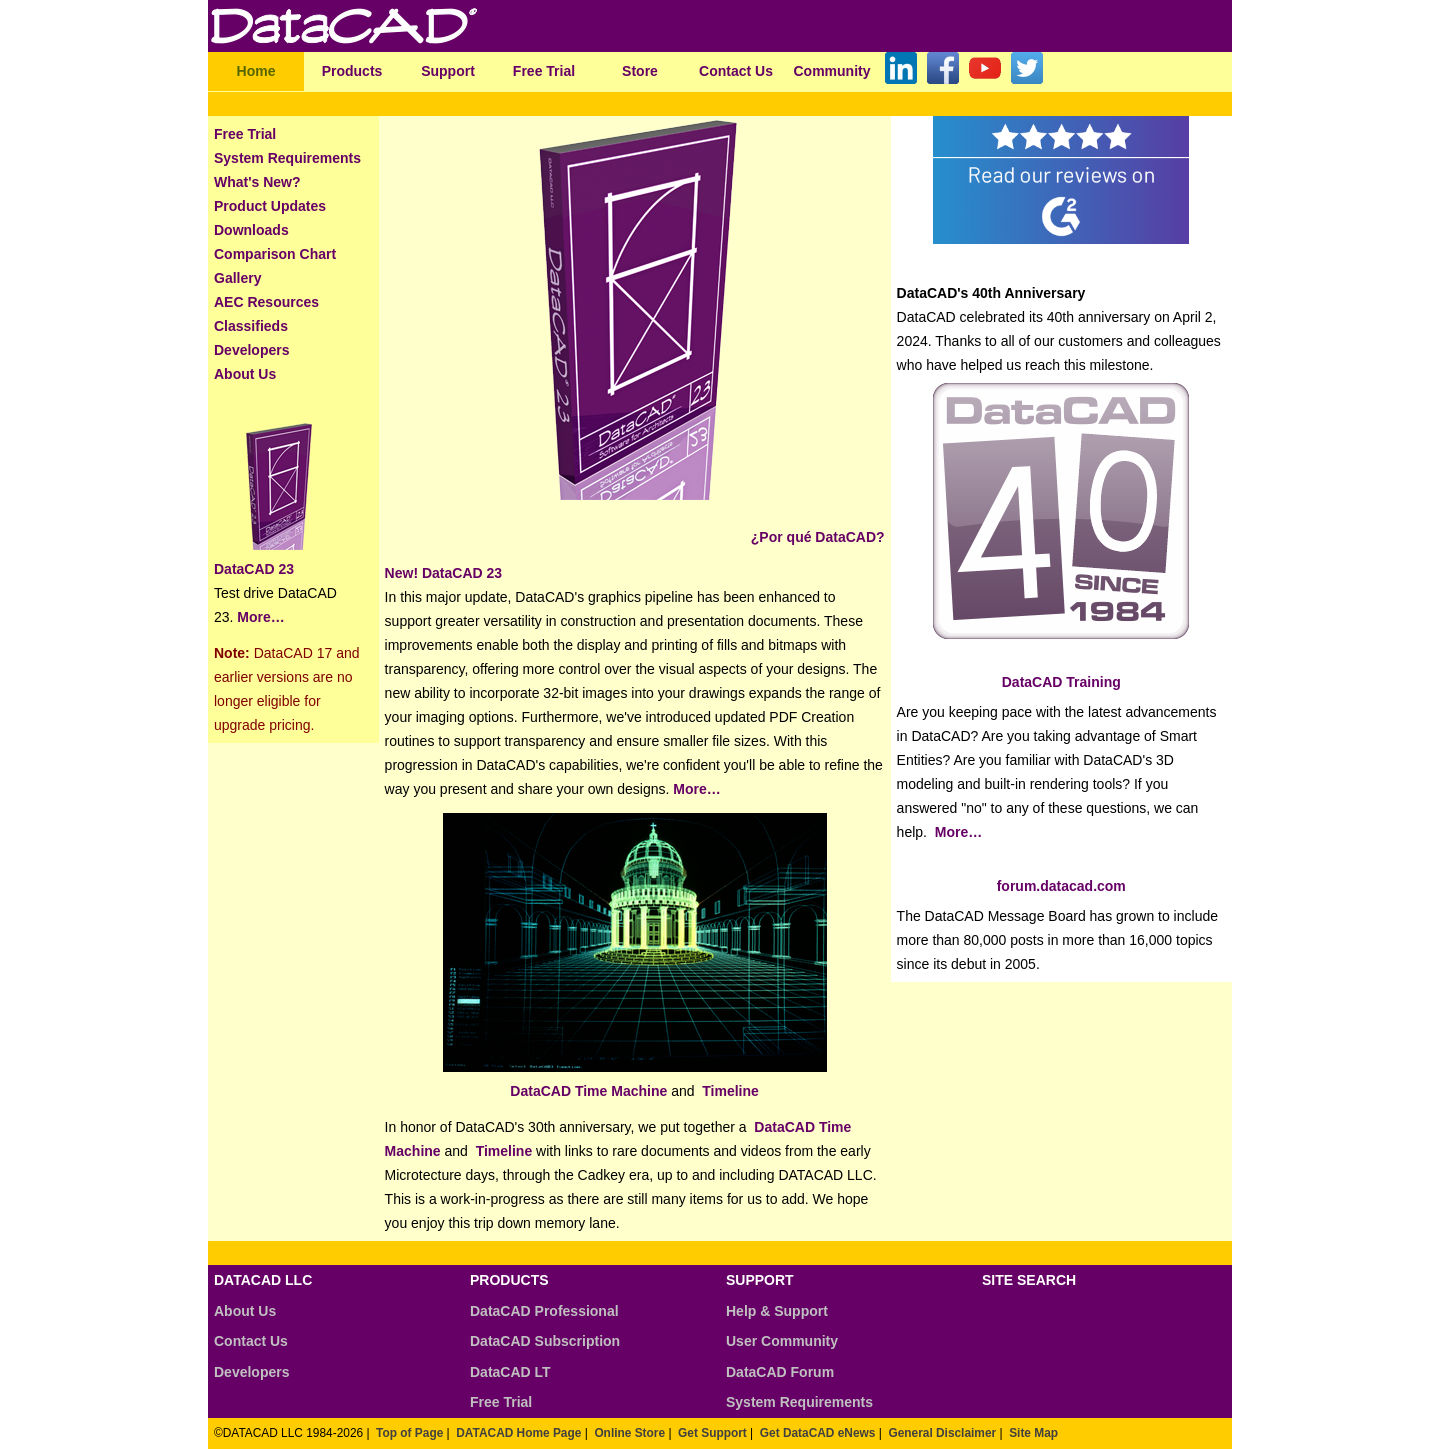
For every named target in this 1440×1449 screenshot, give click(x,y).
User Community (782, 1341)
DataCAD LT (510, 1372)
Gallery (237, 278)
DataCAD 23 (254, 569)
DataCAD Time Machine (588, 1091)
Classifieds (251, 326)
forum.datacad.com (1061, 886)
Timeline (730, 1091)
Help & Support (777, 1311)
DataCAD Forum (780, 1372)
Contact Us (736, 71)
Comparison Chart (275, 254)
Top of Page (409, 1433)
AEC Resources (266, 302)
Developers (251, 350)
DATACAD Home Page (518, 1433)
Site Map (1033, 1433)
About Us (245, 374)
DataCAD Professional (544, 1311)
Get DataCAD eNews (818, 1433)
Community (832, 71)
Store (640, 71)
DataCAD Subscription (545, 1341)
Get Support (712, 1433)
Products (352, 71)
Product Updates (270, 206)
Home (256, 71)
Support (448, 71)
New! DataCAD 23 (443, 573)
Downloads (251, 230)
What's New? (257, 182)
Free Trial (544, 71)
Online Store (629, 1433)
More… (258, 617)
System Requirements (287, 158)
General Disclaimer (942, 1433)
